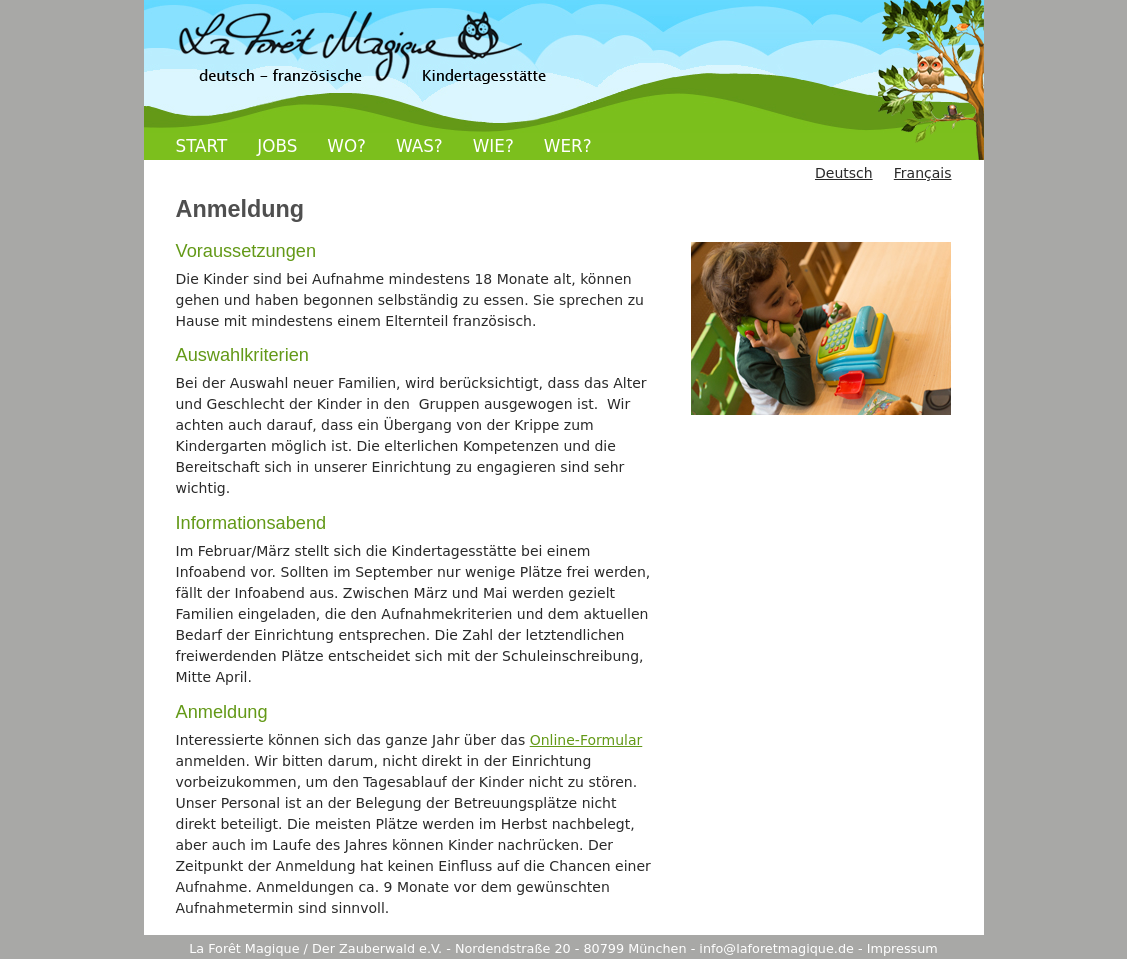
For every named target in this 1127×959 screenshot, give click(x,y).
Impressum (902, 948)
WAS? (419, 146)
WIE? (493, 146)
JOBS (277, 146)
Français (923, 173)
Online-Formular (586, 740)
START (202, 146)
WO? (346, 146)
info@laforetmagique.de (776, 948)
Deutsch (844, 173)
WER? (568, 146)
